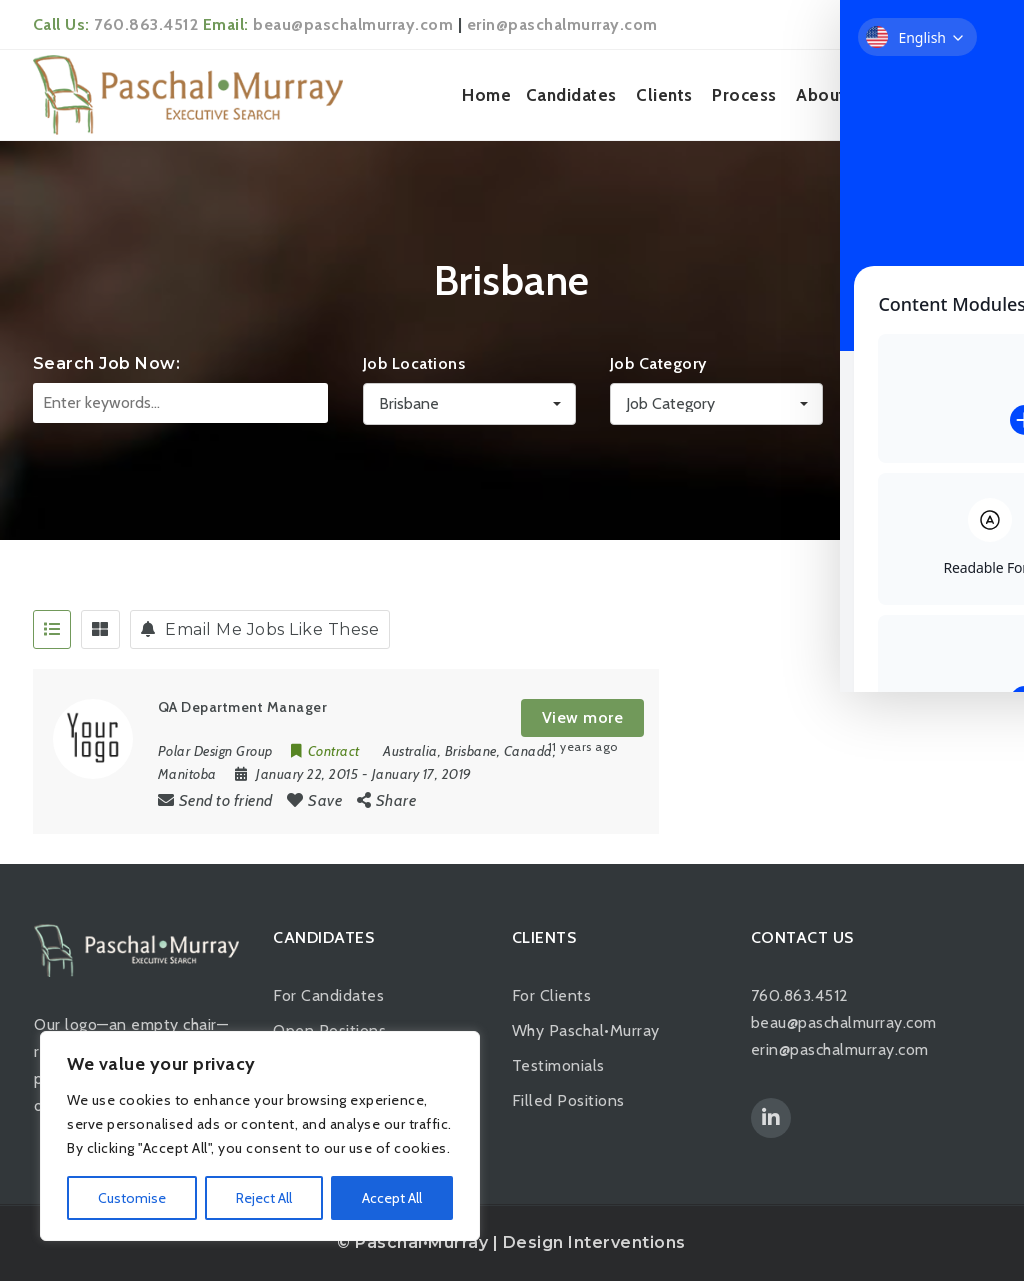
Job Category (658, 363)
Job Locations (414, 363)
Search (922, 406)
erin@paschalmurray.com (562, 24)
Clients (664, 95)
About (821, 95)
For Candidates (328, 995)
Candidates (571, 95)
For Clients (552, 995)
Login (961, 24)
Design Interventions (594, 1242)
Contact (955, 95)
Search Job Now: (107, 363)
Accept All (392, 1198)
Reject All (264, 1198)
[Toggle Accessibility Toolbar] (978, 595)
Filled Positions (568, 1100)
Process (744, 95)
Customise (132, 1198)
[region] (260, 1136)
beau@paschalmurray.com (353, 24)
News (886, 95)
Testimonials (558, 1065)
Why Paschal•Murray (586, 1030)
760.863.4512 (146, 24)
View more (583, 717)
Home (486, 95)
